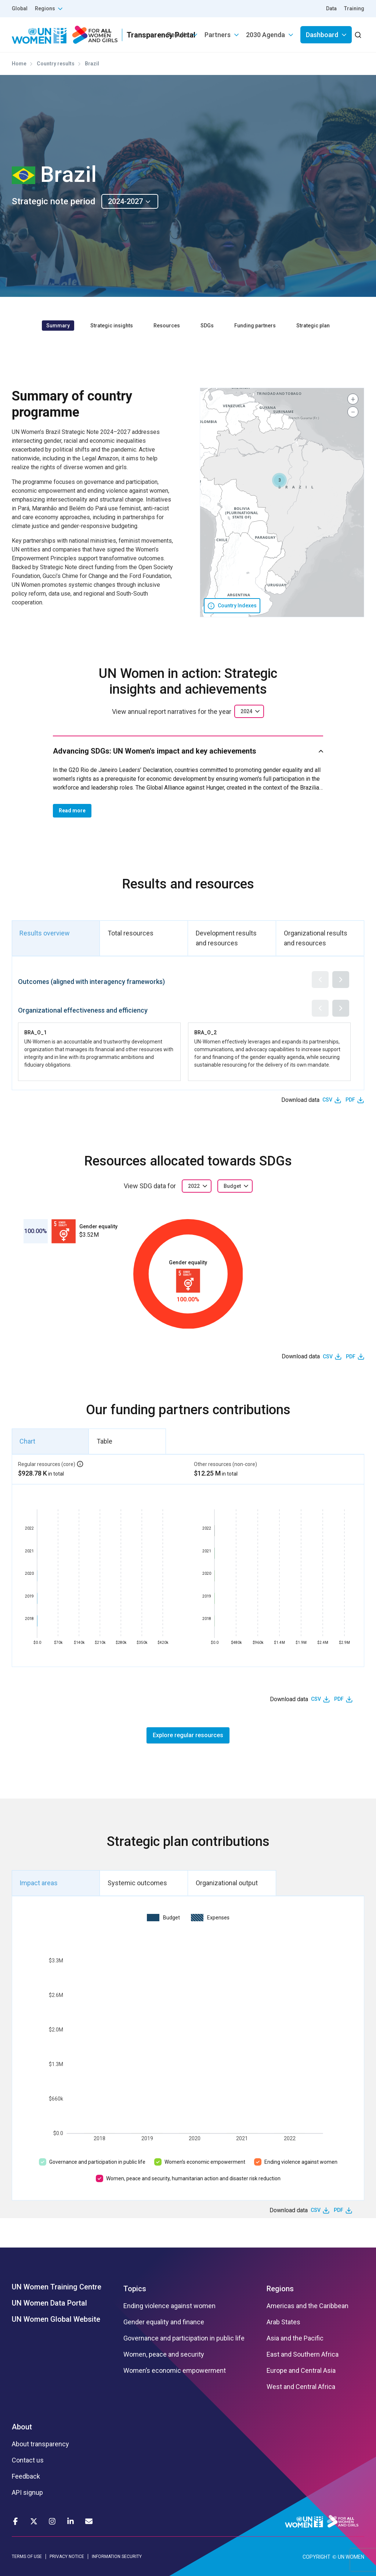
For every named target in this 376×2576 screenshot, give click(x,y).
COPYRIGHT (316, 2557)
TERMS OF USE (27, 2556)
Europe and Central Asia (301, 2370)
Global (20, 8)
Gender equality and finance (163, 2322)
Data (331, 8)
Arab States (283, 2322)
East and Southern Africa (303, 2354)
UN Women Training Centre (56, 2286)
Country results (56, 64)
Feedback (26, 2476)
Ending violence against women (300, 2162)
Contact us (28, 2460)
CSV (327, 1100)
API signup (27, 2492)
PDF (350, 1100)
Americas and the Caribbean (307, 2306)
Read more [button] (72, 810)
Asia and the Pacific (295, 2338)
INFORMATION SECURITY (117, 2556)
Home (19, 64)
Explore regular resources (188, 1735)
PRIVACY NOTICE (67, 2556)
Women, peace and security (163, 2354)
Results (178, 35)
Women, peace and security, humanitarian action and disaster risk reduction (193, 2178)
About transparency (40, 2444)
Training (354, 8)
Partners (218, 35)
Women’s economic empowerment (204, 2162)
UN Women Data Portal (49, 2303)
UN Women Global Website (56, 2319)
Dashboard (322, 35)
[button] (279, 480)
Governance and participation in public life (97, 2162)
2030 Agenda (265, 35)
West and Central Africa (301, 2386)
